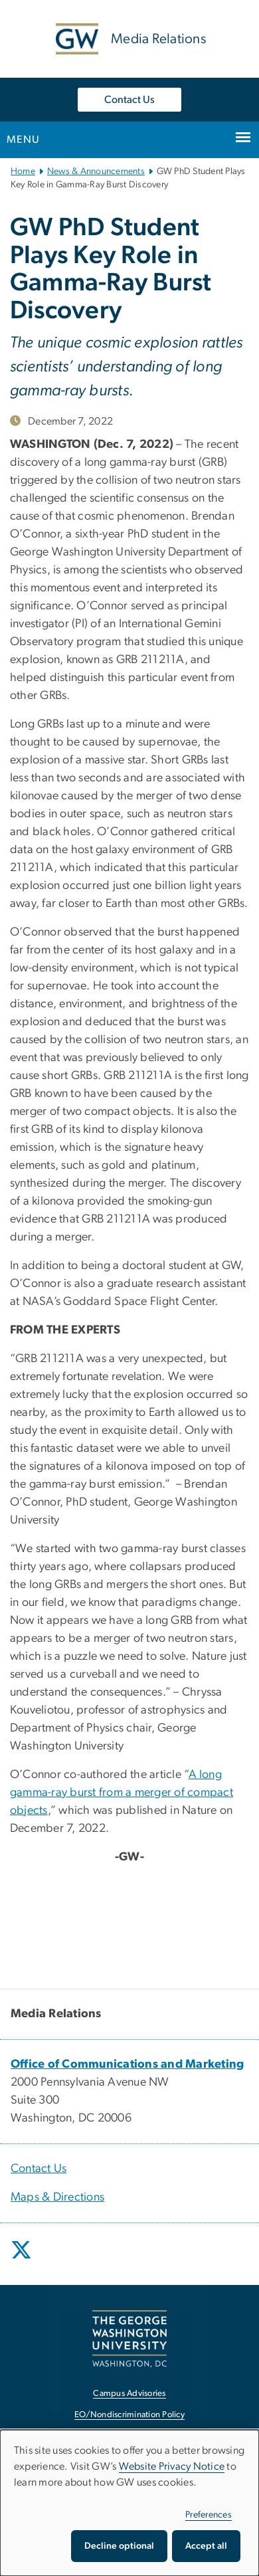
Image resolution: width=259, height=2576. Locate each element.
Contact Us (129, 99)
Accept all (206, 2546)
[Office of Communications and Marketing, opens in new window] (127, 2064)
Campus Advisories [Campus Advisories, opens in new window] (129, 2393)
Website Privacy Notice (172, 2466)
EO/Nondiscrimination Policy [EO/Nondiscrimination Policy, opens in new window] (129, 2415)
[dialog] (129, 2503)
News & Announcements (96, 171)
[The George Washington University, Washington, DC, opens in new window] (129, 2338)
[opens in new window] (23, 2259)
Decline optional (119, 2546)
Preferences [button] (208, 2515)
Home (23, 171)
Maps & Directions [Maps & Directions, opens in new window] (57, 2197)
